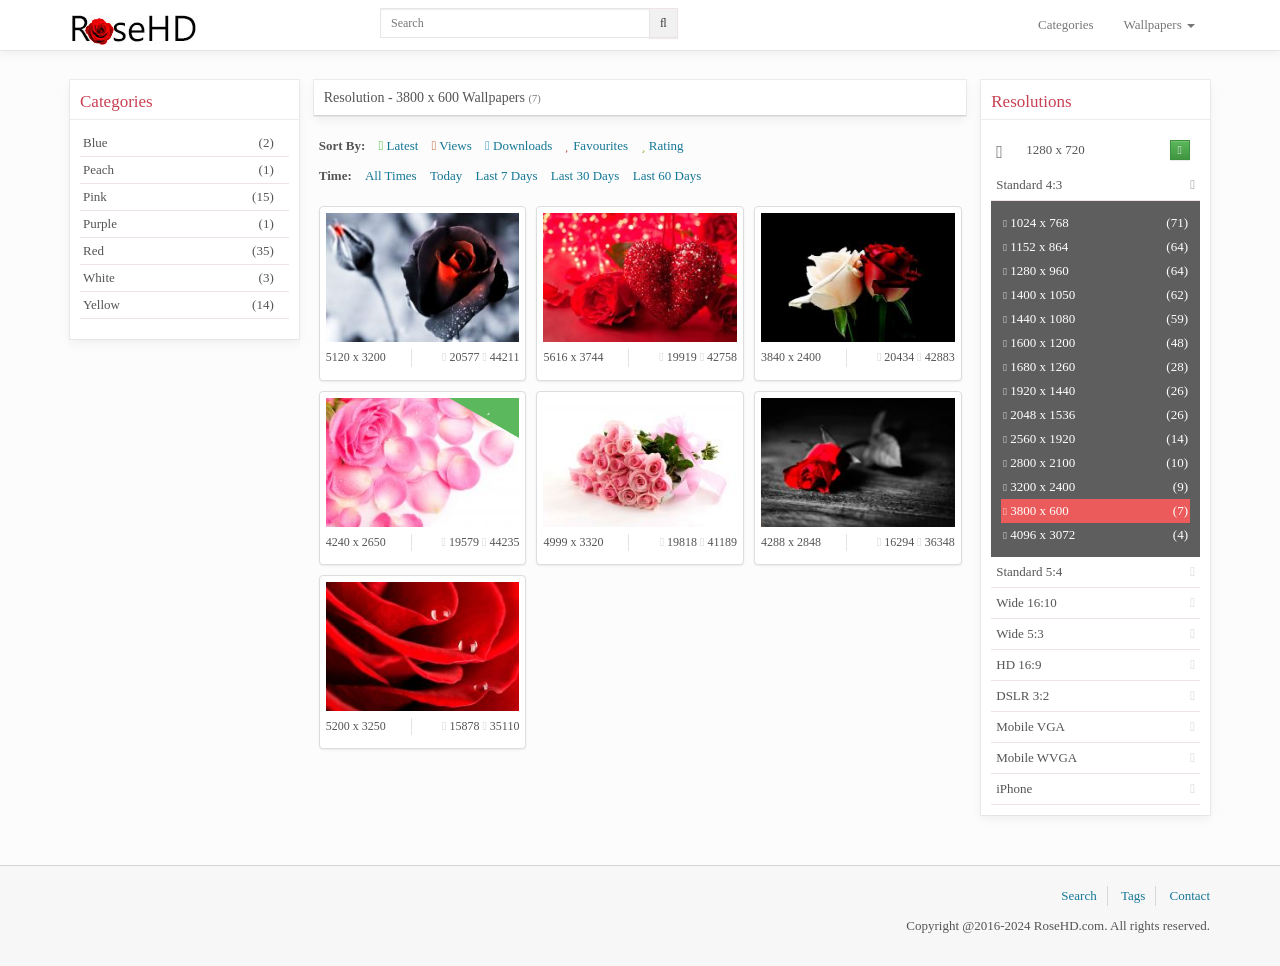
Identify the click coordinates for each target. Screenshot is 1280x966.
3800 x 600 (1095, 511)
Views (452, 145)
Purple (178, 224)
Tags (1133, 895)
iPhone (1014, 788)
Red (178, 251)
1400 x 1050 (1095, 295)
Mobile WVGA (1036, 757)
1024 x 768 (1095, 223)
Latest (399, 145)
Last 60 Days (667, 175)
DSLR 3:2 (1022, 695)
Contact (1190, 895)
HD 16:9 (1018, 664)
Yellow (178, 305)
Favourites (597, 145)
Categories (1066, 24)
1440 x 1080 (1095, 319)
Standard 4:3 (1029, 184)
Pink (178, 197)
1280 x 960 (1095, 271)
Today (446, 175)
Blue (178, 143)
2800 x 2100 (1095, 463)
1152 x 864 (1095, 247)
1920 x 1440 (1095, 391)
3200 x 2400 (1095, 487)
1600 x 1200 (1095, 343)
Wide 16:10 (1026, 602)
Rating (662, 145)
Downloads (518, 145)
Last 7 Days (506, 175)
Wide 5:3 (1020, 633)
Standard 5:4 (1029, 571)
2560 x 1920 (1095, 439)
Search (1078, 895)
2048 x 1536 (1095, 415)
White (178, 278)
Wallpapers (1159, 24)
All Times (391, 175)
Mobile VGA (1030, 726)
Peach (178, 170)
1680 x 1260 (1095, 367)
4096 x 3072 (1095, 535)
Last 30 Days (585, 175)
